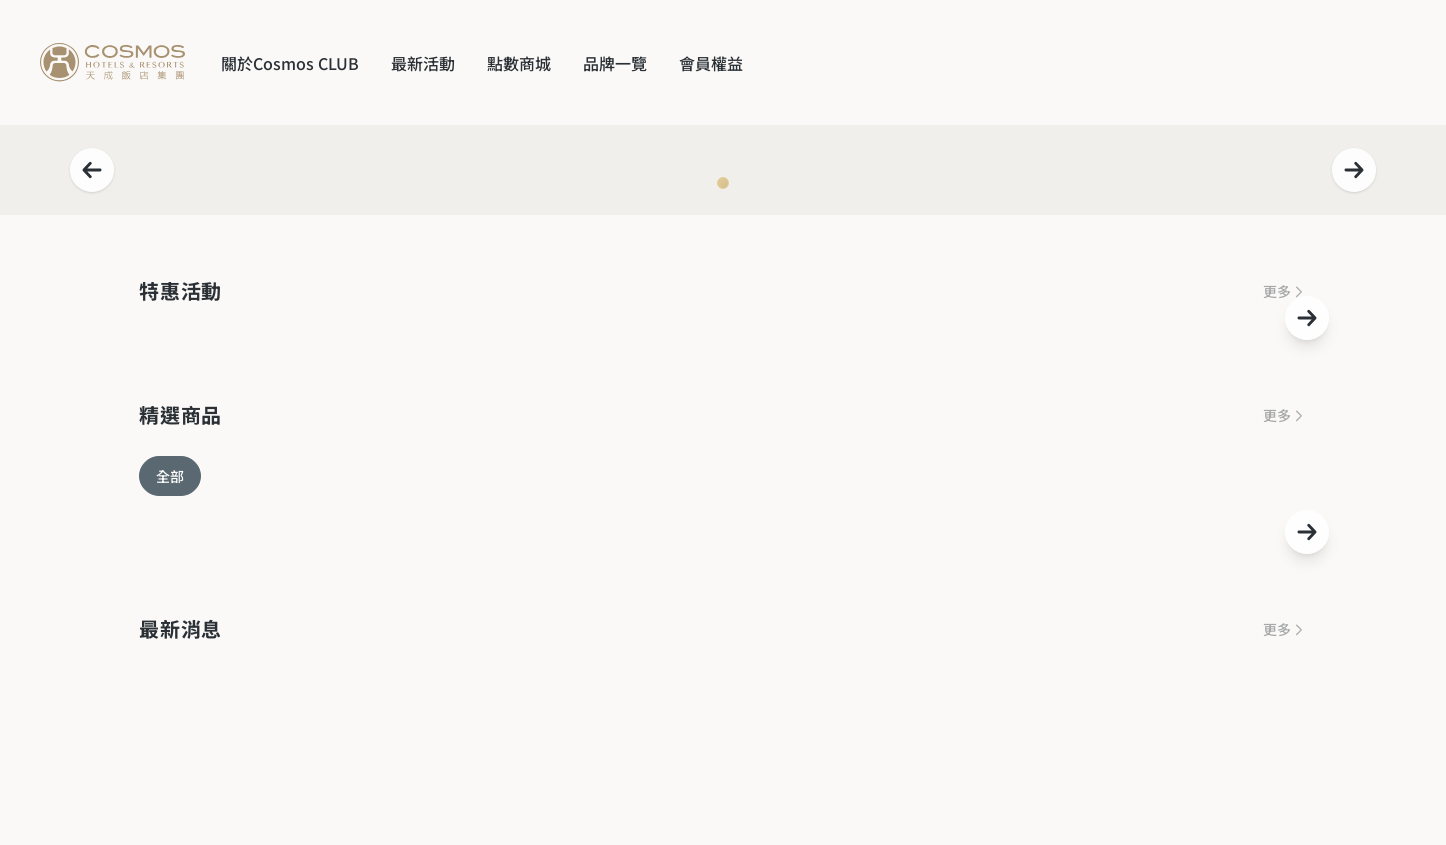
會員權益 (711, 63)
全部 (170, 476)
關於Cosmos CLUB (290, 63)
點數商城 (519, 63)
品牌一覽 (615, 63)
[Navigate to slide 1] (723, 183)
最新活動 (423, 63)
